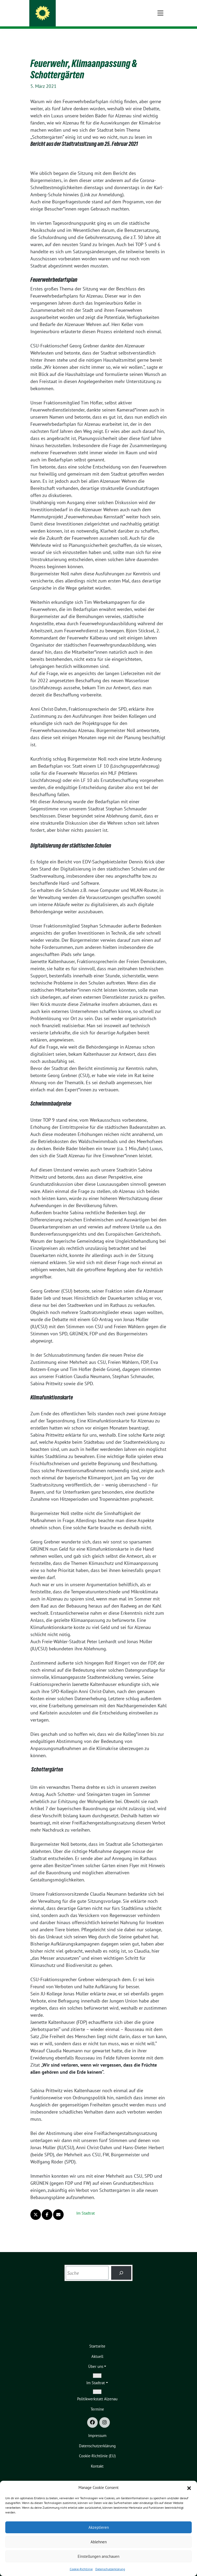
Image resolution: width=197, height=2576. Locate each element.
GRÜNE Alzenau (65, 11)
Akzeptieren (98, 2527)
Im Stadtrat (85, 2204)
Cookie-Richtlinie (81, 2569)
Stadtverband (62, 18)
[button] (189, 2487)
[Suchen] (121, 2265)
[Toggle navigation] (160, 37)
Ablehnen (99, 2541)
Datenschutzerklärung (110, 2569)
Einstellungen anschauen (98, 2556)
